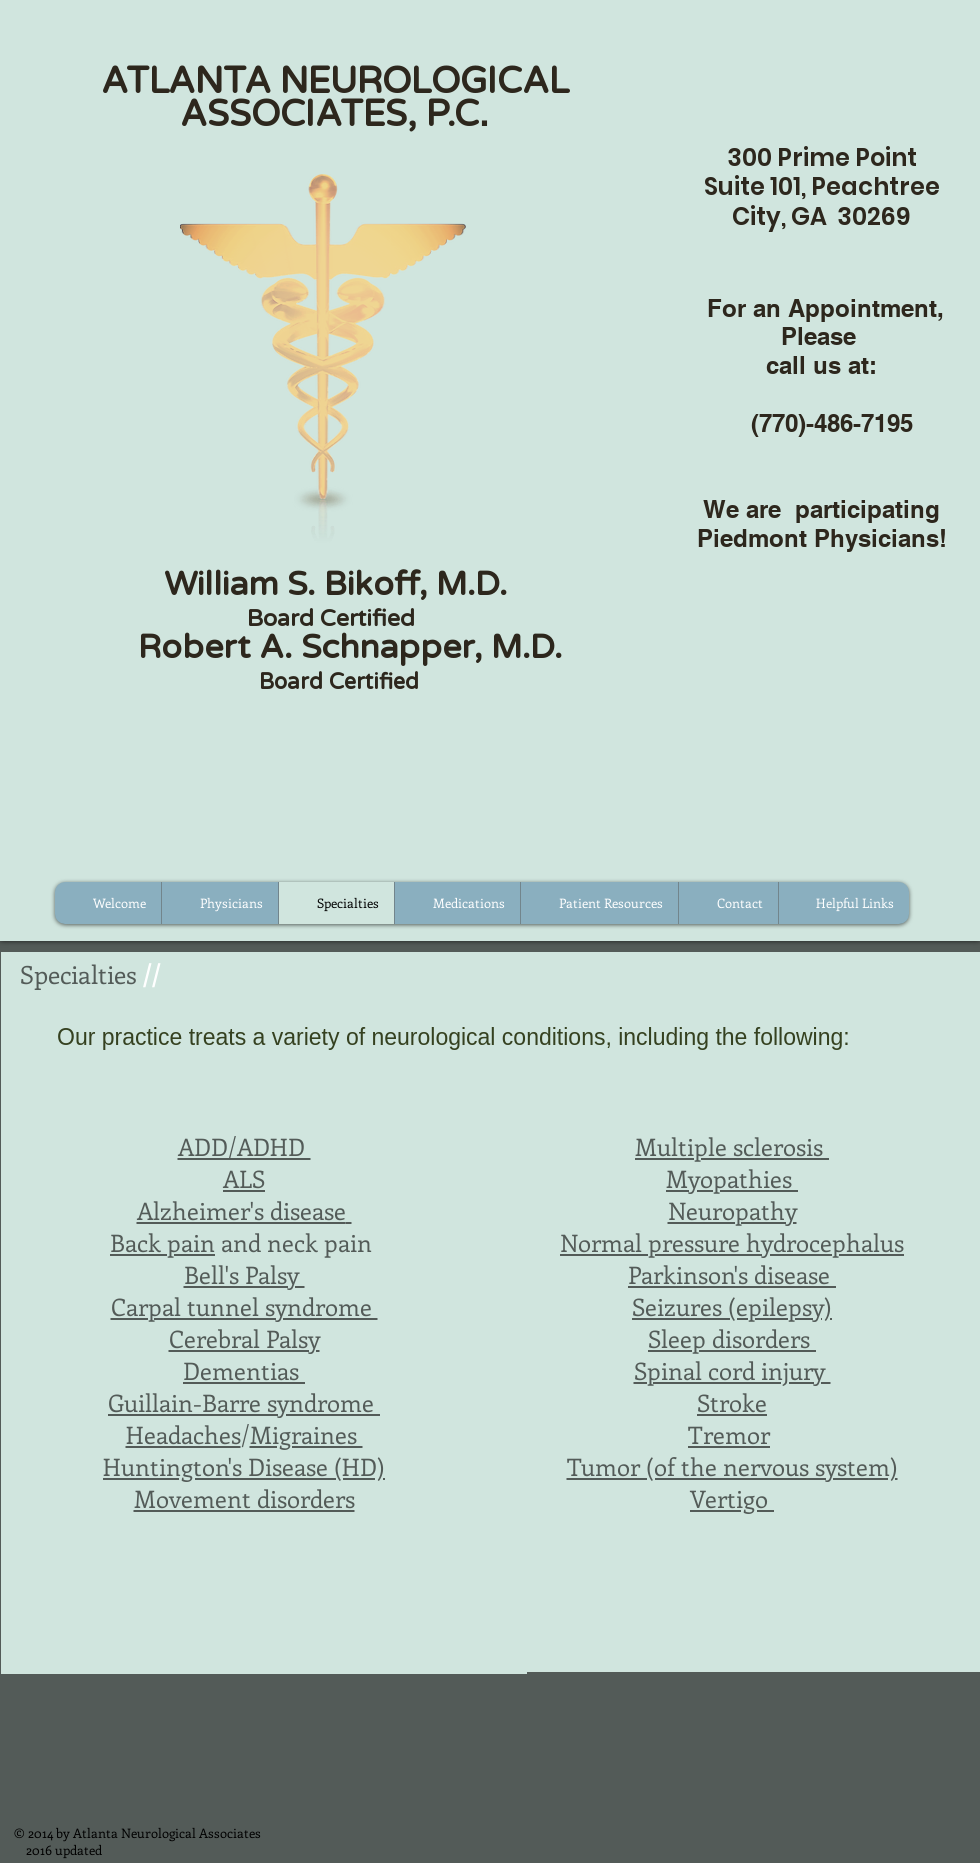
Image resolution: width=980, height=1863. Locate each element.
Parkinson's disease (732, 1274)
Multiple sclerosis (729, 1146)
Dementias (241, 1370)
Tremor (729, 1434)
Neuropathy (732, 1210)
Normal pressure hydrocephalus (732, 1242)
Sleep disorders (732, 1338)
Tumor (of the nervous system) (732, 1466)
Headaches (183, 1434)
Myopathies (732, 1178)
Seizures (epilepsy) (732, 1306)
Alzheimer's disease (241, 1210)
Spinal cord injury (732, 1370)
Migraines (306, 1434)
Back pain (162, 1242)
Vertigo (732, 1498)
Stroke (732, 1402)
